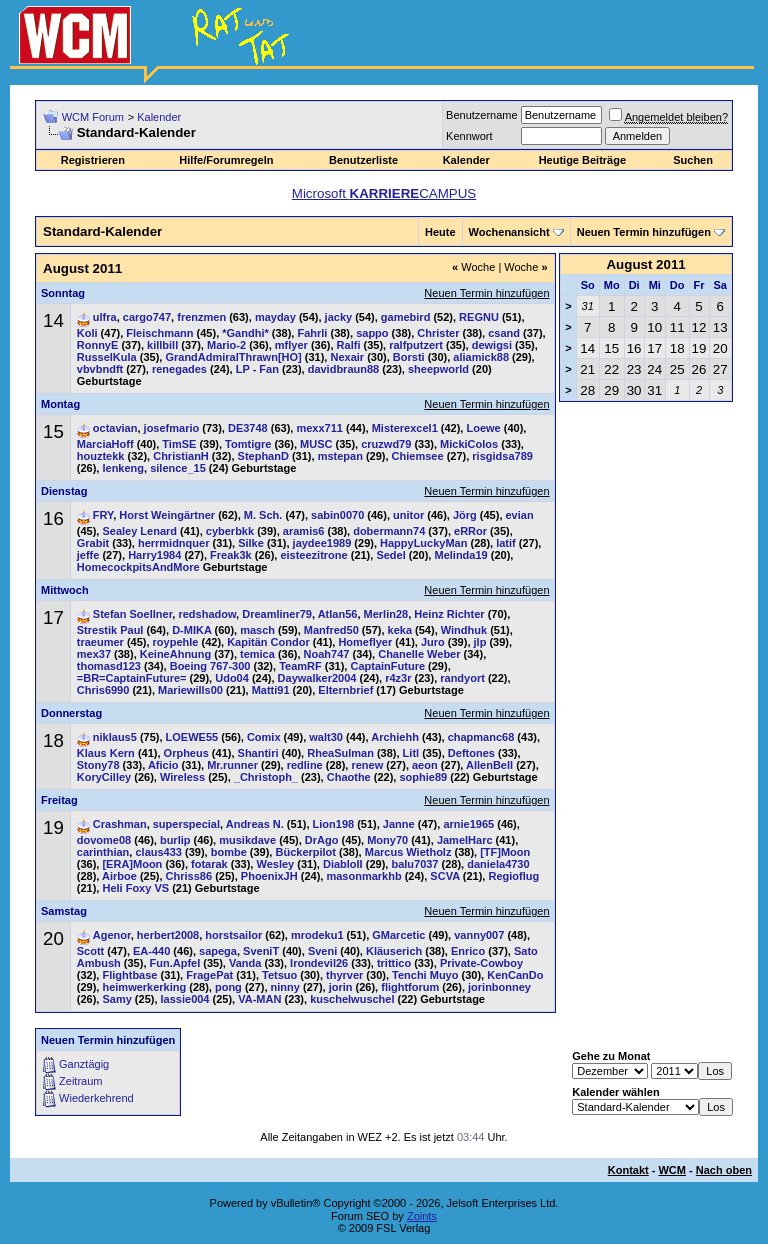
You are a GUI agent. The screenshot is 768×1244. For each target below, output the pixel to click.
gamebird (406, 317)
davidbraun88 (344, 369)
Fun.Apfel (175, 963)
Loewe (483, 428)
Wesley (275, 864)
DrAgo (322, 840)
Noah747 (327, 654)
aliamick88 (481, 357)
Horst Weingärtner (167, 515)
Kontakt (628, 1170)
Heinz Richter (449, 614)
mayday (275, 317)
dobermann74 (389, 531)
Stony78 (98, 765)
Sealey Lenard (139, 531)
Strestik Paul (110, 630)
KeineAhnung (176, 654)
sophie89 (423, 777)
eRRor (470, 531)
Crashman (120, 824)
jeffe (88, 555)
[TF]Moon (505, 852)
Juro (433, 642)
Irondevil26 (319, 963)
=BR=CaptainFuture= (132, 678)
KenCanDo (515, 975)
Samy (116, 999)
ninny (285, 987)
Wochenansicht (509, 232)
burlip (175, 840)
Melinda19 (460, 555)
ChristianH (181, 456)
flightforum (410, 987)
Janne (399, 824)
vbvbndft (100, 369)
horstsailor (233, 935)
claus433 (158, 852)
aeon (425, 765)
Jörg (465, 515)
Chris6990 (103, 690)
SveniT (261, 951)
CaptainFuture (387, 666)
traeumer (100, 642)
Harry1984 (154, 555)
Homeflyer (365, 642)
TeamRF (300, 666)
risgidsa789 (502, 456)
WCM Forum (93, 117)
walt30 (326, 737)
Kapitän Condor (268, 642)
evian (520, 515)
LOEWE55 (192, 737)
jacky (339, 317)
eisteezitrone (313, 555)
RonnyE (98, 345)
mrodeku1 (317, 935)
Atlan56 (338, 614)
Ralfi (349, 345)
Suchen (693, 160)
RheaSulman (340, 753)
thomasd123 (109, 666)
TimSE (179, 444)
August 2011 (645, 264)
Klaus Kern (106, 753)
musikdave (247, 840)
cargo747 (147, 317)
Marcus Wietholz (408, 852)
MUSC (316, 444)
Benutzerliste (363, 160)
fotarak (209, 864)
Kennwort (469, 136)
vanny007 (479, 935)
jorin (341, 987)
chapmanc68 (481, 737)
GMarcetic (398, 935)
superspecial (186, 824)
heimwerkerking (144, 987)
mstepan (340, 456)
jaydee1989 (322, 543)
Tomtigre (248, 444)
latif (506, 543)
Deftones (471, 753)
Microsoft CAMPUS (384, 193)
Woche (473, 267)
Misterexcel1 (405, 428)
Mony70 (387, 840)
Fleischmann (159, 333)
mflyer (291, 345)
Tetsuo (279, 975)
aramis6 (304, 531)
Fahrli (312, 333)
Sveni (322, 951)
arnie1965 (468, 824)
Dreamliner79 (277, 614)
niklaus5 (115, 737)
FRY (103, 515)
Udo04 (232, 678)
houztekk (101, 456)
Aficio (163, 765)
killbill (162, 345)
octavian (115, 428)
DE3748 (248, 428)
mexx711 (319, 428)
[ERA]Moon (132, 864)
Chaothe (349, 777)
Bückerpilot (305, 852)
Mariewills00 (190, 690)
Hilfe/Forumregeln (226, 160)
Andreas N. (255, 824)
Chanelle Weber (419, 654)
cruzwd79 (386, 444)
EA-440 (151, 951)
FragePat (209, 975)
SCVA (444, 876)
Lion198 (334, 824)
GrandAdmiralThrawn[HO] (233, 357)
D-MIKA (191, 630)
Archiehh (395, 737)
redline (305, 765)
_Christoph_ (266, 777)
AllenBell (489, 765)
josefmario (172, 428)
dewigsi (492, 345)
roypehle (176, 642)
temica (257, 654)
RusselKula (107, 357)
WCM (672, 1170)
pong (228, 987)
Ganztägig (84, 1064)
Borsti (409, 357)
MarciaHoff (105, 444)
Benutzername (482, 115)
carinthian (103, 852)
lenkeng (123, 468)
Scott (91, 951)
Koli (87, 333)
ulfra (105, 317)
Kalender (159, 117)
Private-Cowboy (481, 963)
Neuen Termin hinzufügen (644, 232)
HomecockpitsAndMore (138, 567)
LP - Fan (257, 369)
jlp (480, 642)
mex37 (94, 654)
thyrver (344, 975)
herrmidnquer (174, 543)
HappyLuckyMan (423, 543)
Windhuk (464, 630)
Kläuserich (394, 951)
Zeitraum (80, 1081)
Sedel (390, 555)
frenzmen (201, 317)
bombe (229, 852)
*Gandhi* (245, 333)
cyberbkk (230, 531)
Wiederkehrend (96, 1098)
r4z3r (398, 678)
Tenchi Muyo (425, 975)
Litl (411, 753)
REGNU (479, 317)
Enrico (468, 951)
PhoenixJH (269, 876)
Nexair (347, 357)
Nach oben (724, 1170)
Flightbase (129, 975)
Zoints (422, 1216)
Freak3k (231, 555)
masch (257, 630)
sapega (218, 951)
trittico (394, 963)
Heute (440, 232)
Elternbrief (345, 690)
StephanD (263, 456)
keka (400, 630)
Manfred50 (331, 630)
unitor (408, 515)
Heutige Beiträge (582, 160)
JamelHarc (465, 840)
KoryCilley (104, 777)
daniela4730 (498, 864)
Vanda (245, 963)
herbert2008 (168, 935)
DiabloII (343, 864)
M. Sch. (263, 515)
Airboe (119, 876)
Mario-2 (226, 345)
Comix (264, 737)
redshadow (207, 614)
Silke (251, 543)
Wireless (182, 777)
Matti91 (271, 690)
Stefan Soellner (132, 614)
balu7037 (414, 864)
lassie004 (185, 999)
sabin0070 (337, 515)
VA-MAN (259, 999)
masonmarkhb (363, 876)
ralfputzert (416, 345)
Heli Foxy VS (135, 888)
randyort (462, 678)
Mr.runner (232, 765)
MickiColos (469, 444)
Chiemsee (418, 456)
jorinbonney (499, 987)
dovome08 (104, 840)
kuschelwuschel (352, 999)
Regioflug (513, 876)
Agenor (112, 935)
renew (367, 765)
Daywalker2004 (317, 678)
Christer (438, 333)
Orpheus (186, 753)
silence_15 (178, 468)
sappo (372, 333)
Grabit (93, 543)
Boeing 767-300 (210, 666)
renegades (179, 369)
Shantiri (258, 753)
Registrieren (93, 160)
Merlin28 (386, 614)
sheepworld (438, 369)
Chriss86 (189, 876)
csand (504, 333)
